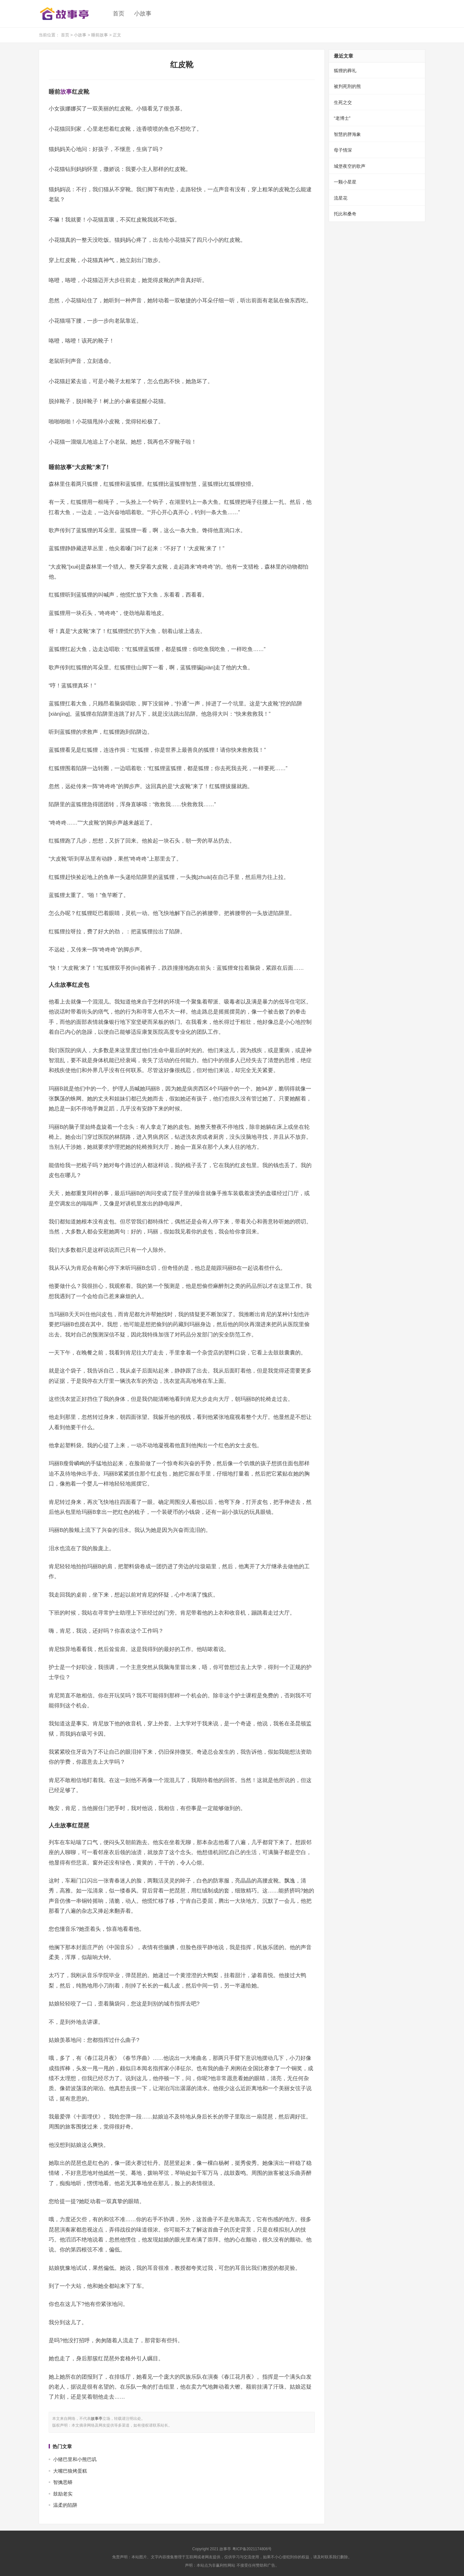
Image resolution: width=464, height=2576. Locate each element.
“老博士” (342, 118)
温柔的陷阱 (65, 2505)
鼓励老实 (62, 2493)
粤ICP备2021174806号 (252, 2549)
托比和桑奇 (345, 213)
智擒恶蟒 (62, 2482)
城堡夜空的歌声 (349, 166)
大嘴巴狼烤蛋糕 (70, 2471)
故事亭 (96, 2418)
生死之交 (343, 102)
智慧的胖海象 (347, 134)
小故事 (142, 13)
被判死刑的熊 (347, 86)
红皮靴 (181, 64)
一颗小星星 (345, 181)
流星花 (340, 198)
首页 (118, 13)
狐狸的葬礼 (345, 70)
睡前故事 (99, 35)
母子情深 (343, 150)
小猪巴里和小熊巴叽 (75, 2459)
